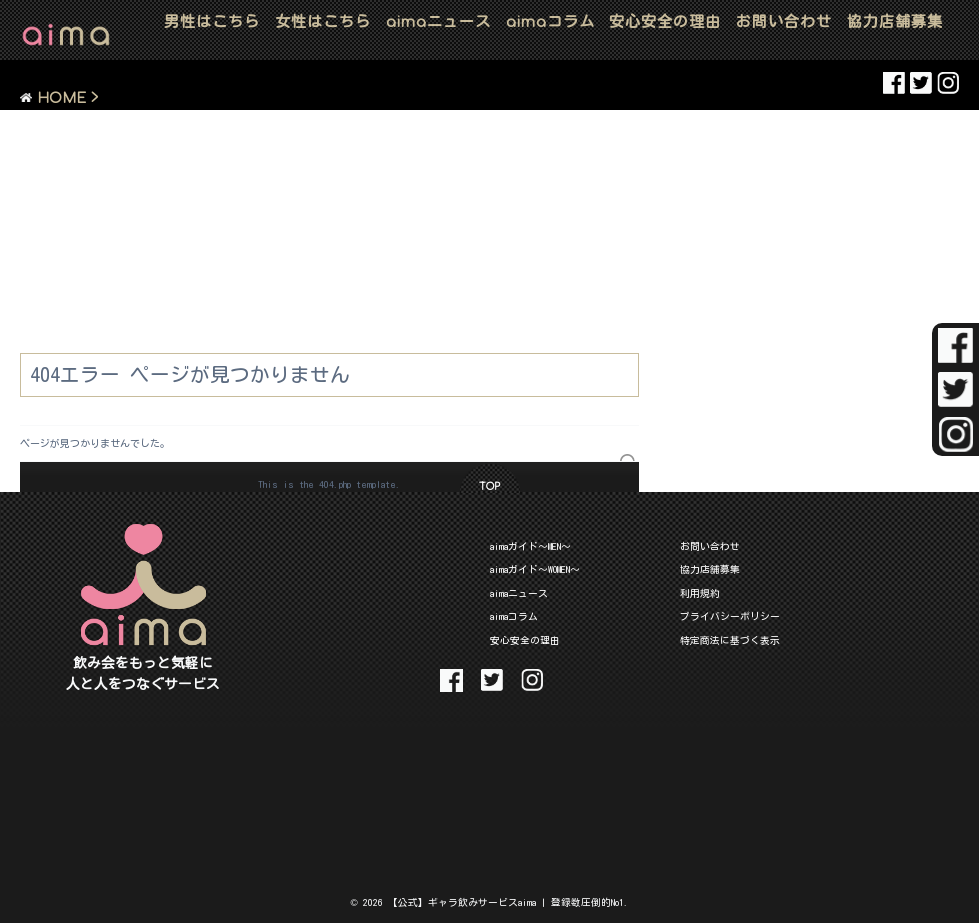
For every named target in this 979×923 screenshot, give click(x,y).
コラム (550, 21)
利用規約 (700, 593)
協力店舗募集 (895, 21)
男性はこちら (212, 21)
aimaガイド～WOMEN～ (535, 569)
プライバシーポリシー (730, 616)
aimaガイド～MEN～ (530, 546)
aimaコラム (514, 616)
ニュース (438, 21)
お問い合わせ (784, 21)
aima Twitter (921, 83)
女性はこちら (323, 21)
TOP (489, 486)
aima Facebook (894, 83)
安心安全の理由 (665, 21)
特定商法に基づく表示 (730, 640)
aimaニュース (519, 593)
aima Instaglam (948, 83)
